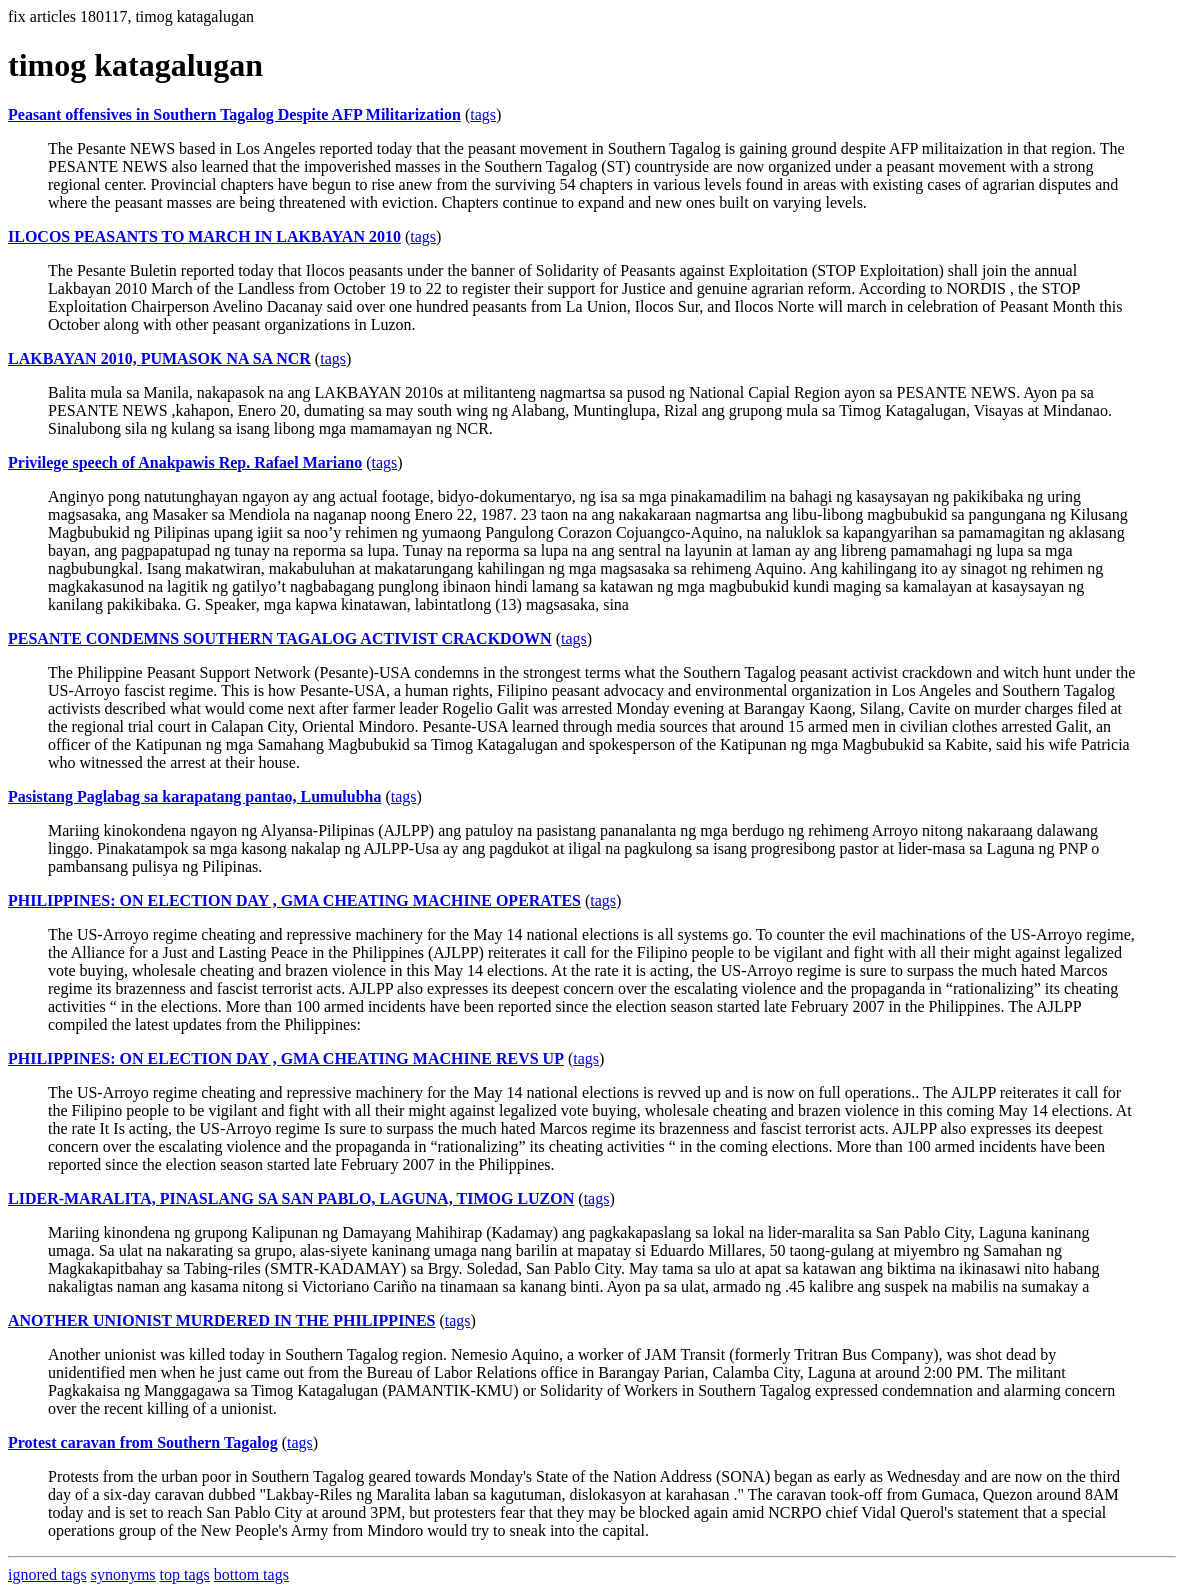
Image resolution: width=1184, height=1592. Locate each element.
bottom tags (251, 1574)
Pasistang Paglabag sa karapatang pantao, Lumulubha (194, 796)
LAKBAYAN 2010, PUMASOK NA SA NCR (159, 358)
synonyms (123, 1574)
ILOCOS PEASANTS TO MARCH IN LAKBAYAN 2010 (204, 236)
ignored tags (47, 1574)
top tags (185, 1574)
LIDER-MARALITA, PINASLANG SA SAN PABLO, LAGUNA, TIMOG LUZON (291, 1198)
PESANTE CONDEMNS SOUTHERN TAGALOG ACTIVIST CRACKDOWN (280, 638)
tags (483, 114)
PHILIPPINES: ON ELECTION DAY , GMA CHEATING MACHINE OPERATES (294, 900)
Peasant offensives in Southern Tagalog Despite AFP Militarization (234, 114)
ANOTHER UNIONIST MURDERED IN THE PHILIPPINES (221, 1320)
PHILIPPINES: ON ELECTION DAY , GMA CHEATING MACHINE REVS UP (286, 1058)
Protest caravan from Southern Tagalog (143, 1442)
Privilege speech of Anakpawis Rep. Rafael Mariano (185, 462)
